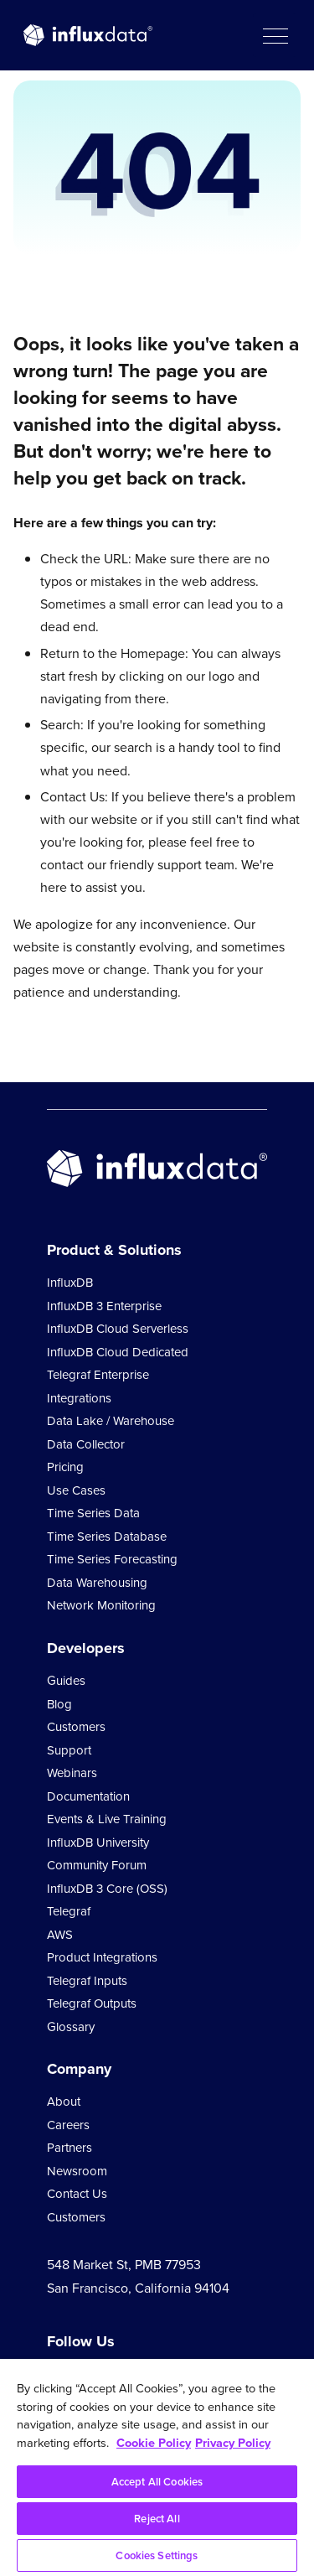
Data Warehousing (97, 1582)
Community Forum (97, 1865)
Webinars (72, 1773)
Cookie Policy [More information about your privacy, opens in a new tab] (153, 2442)
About (63, 2101)
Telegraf (68, 1911)
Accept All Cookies (157, 2482)
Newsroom (77, 2171)
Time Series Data (93, 1513)
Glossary (71, 2027)
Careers (68, 2125)
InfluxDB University (98, 1842)
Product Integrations (102, 1957)
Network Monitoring (101, 1605)
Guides (66, 1681)
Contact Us (77, 2194)
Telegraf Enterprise (98, 1375)
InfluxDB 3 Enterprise (104, 1306)
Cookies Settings (157, 2555)
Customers (76, 1727)
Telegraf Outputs (91, 2003)
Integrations (79, 1398)
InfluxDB (70, 1282)
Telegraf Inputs (87, 1981)
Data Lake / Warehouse (110, 1421)
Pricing (65, 1467)
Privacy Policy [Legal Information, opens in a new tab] (232, 2442)
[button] (274, 35)
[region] (157, 2467)
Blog (59, 1704)
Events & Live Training (107, 1819)
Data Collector (86, 1444)
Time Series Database (107, 1536)
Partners (69, 2147)
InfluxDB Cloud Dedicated (117, 1352)
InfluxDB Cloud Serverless (117, 1328)
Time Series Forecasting (112, 1559)
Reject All (156, 2519)
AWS (60, 1935)
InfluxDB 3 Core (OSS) (107, 1888)
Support (69, 1750)
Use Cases (76, 1490)
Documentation (88, 1796)
